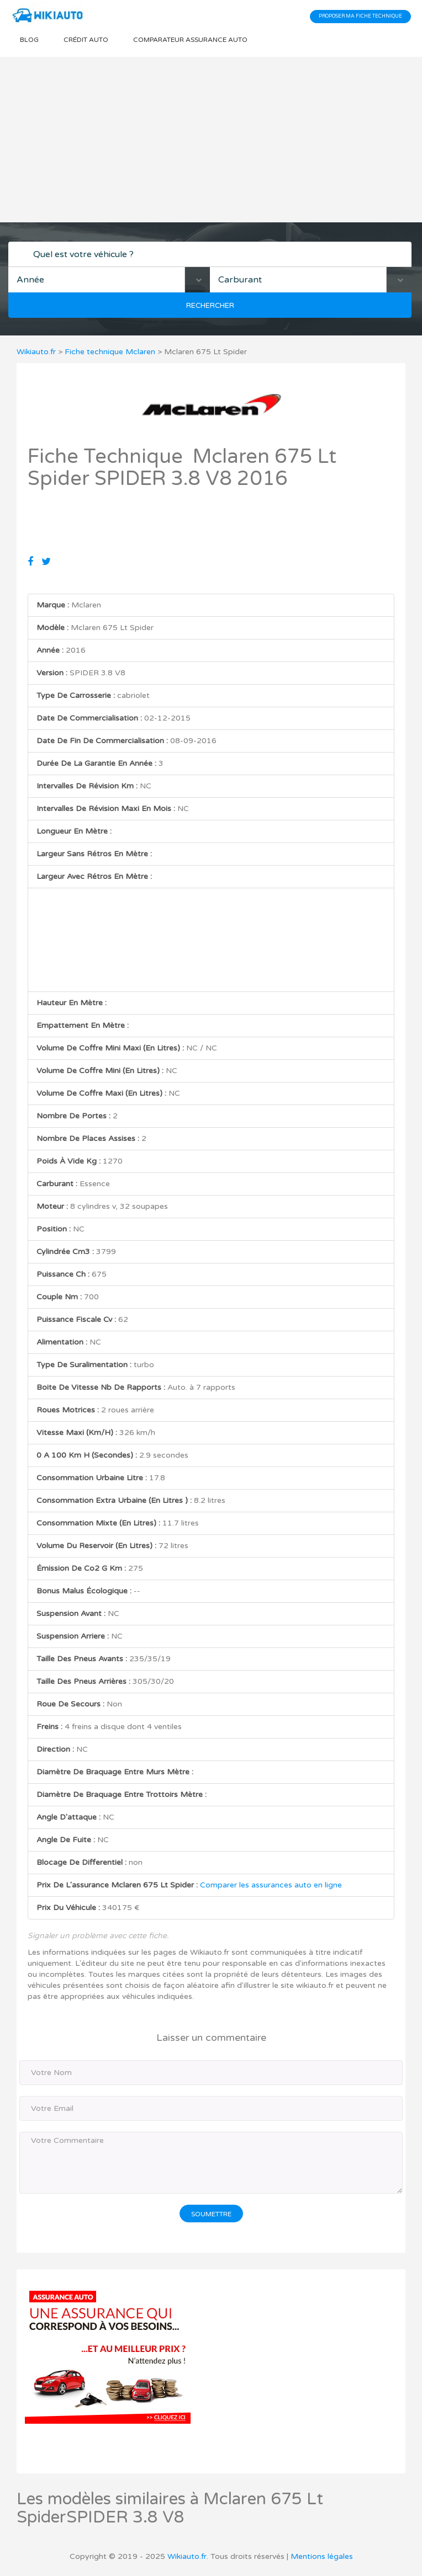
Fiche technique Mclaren (110, 351)
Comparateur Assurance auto (190, 40)
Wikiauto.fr (36, 351)
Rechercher (210, 305)
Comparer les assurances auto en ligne (271, 1885)
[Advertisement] (211, 139)
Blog (29, 40)
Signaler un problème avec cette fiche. (98, 1935)
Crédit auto (86, 40)
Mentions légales (322, 2556)
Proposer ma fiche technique (360, 16)
